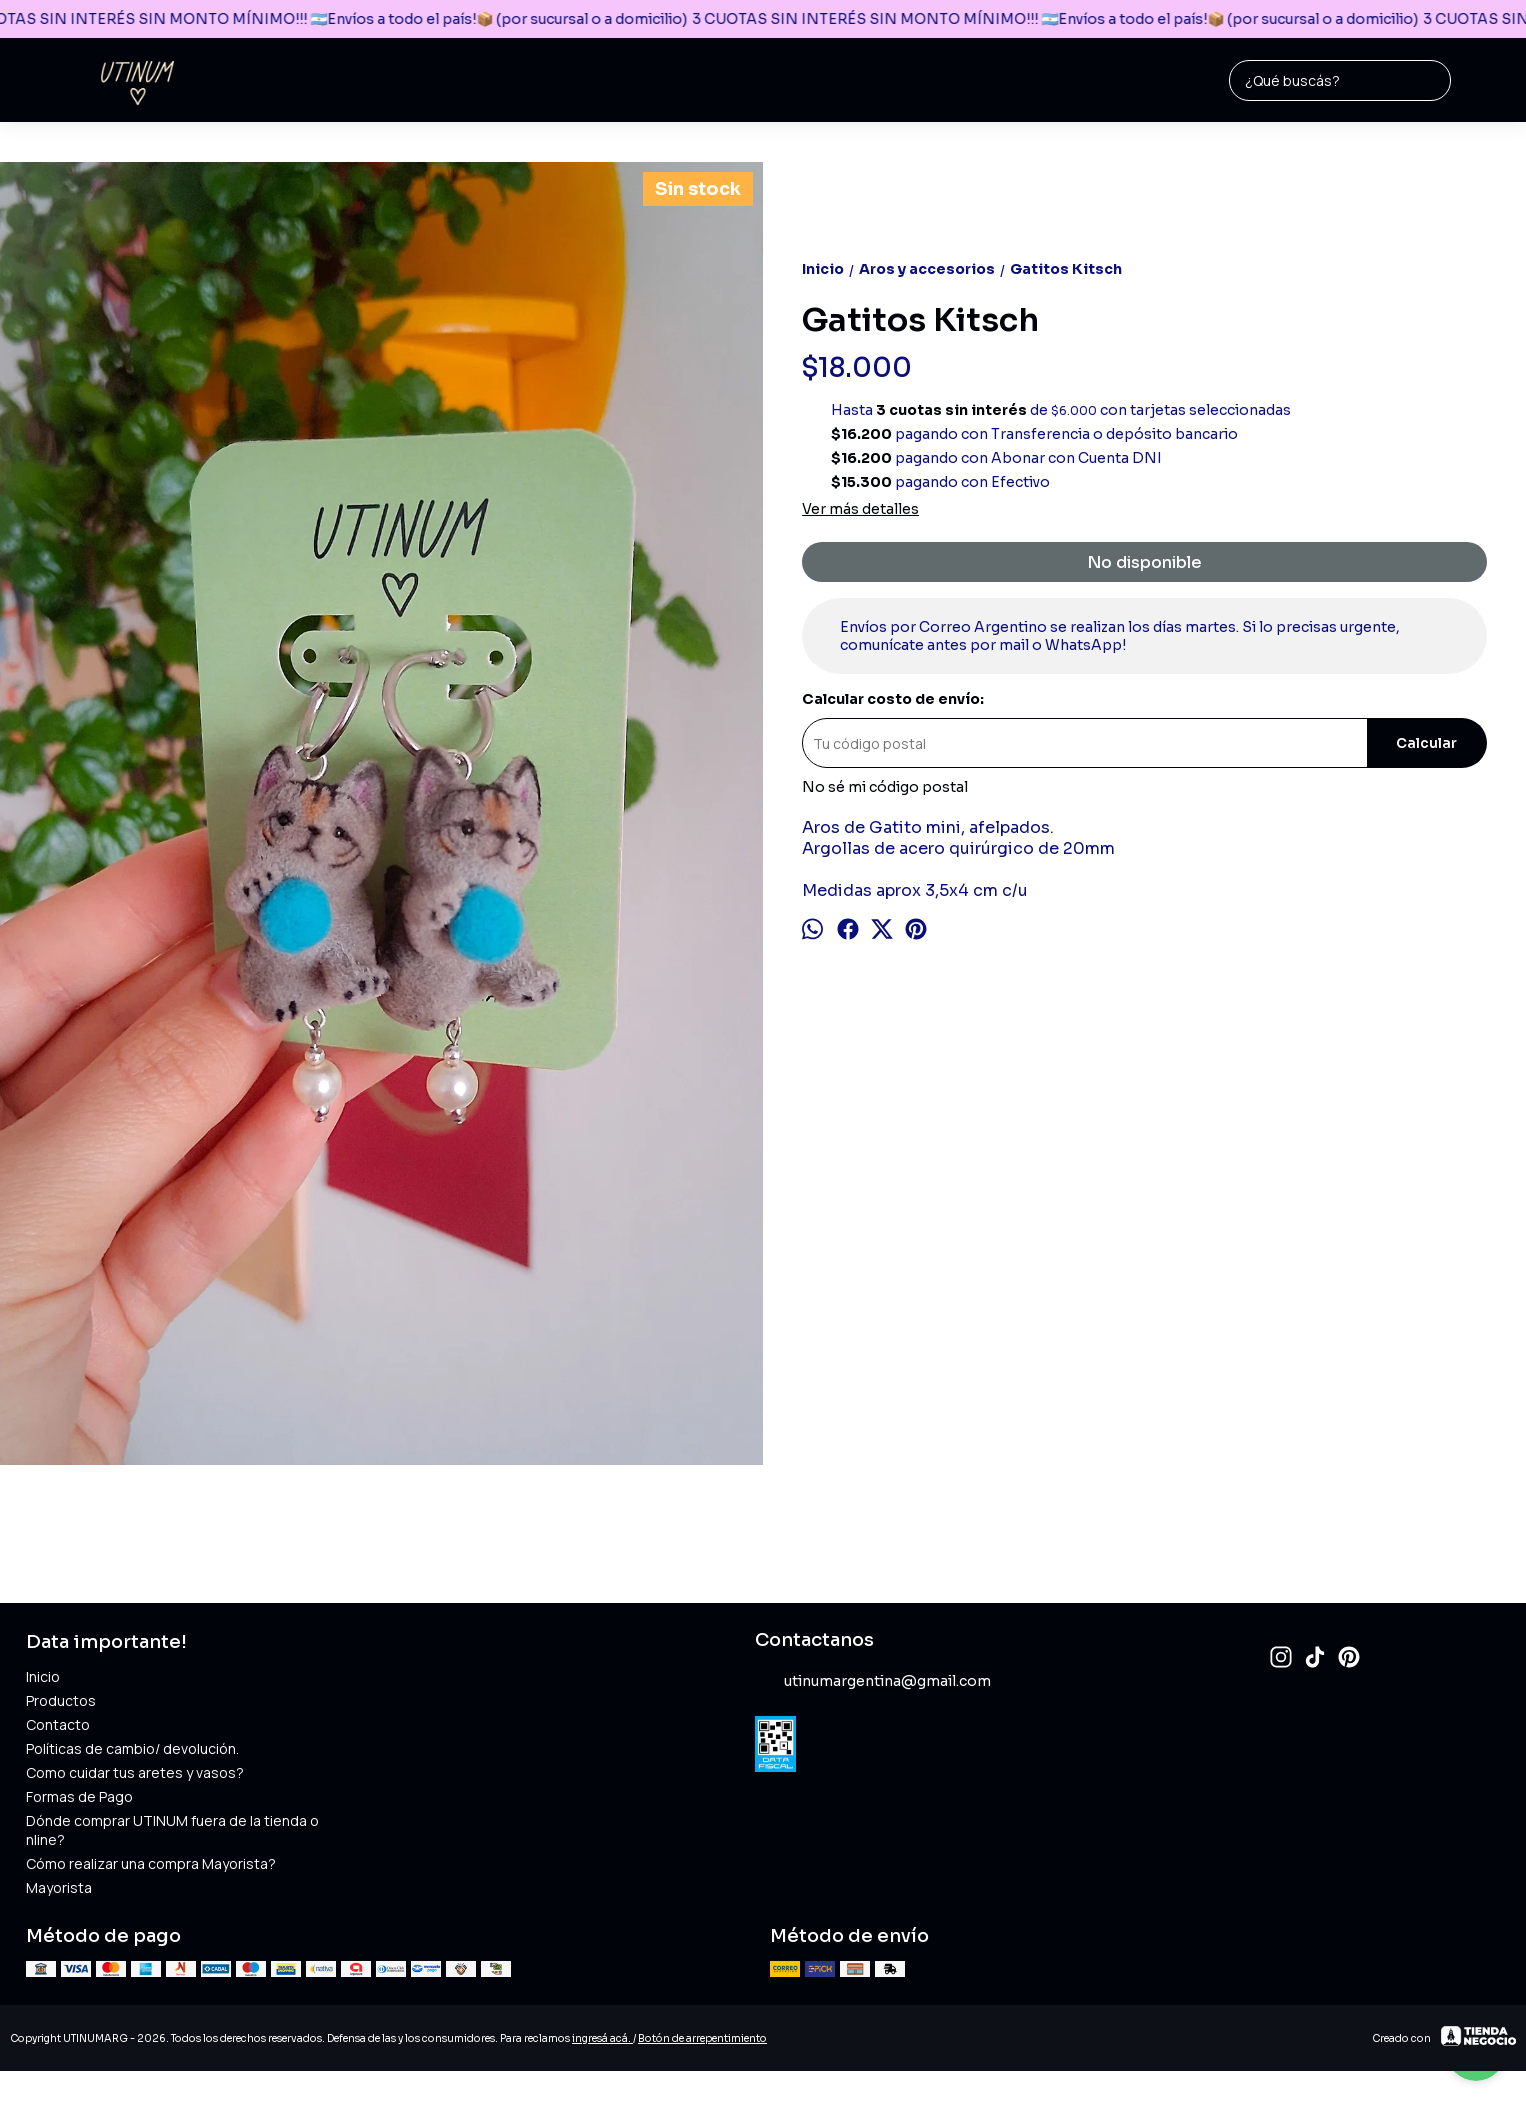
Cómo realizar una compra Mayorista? (151, 1863)
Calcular (1426, 743)
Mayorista (59, 1887)
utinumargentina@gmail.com (873, 1682)
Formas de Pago (79, 1796)
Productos (61, 1700)
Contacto (58, 1724)
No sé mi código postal (885, 787)
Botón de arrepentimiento (702, 2038)
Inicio (43, 1676)
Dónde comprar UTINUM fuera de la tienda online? (172, 1830)
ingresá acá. (602, 2038)
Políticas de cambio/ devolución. (132, 1748)
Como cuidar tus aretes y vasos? (135, 1772)
